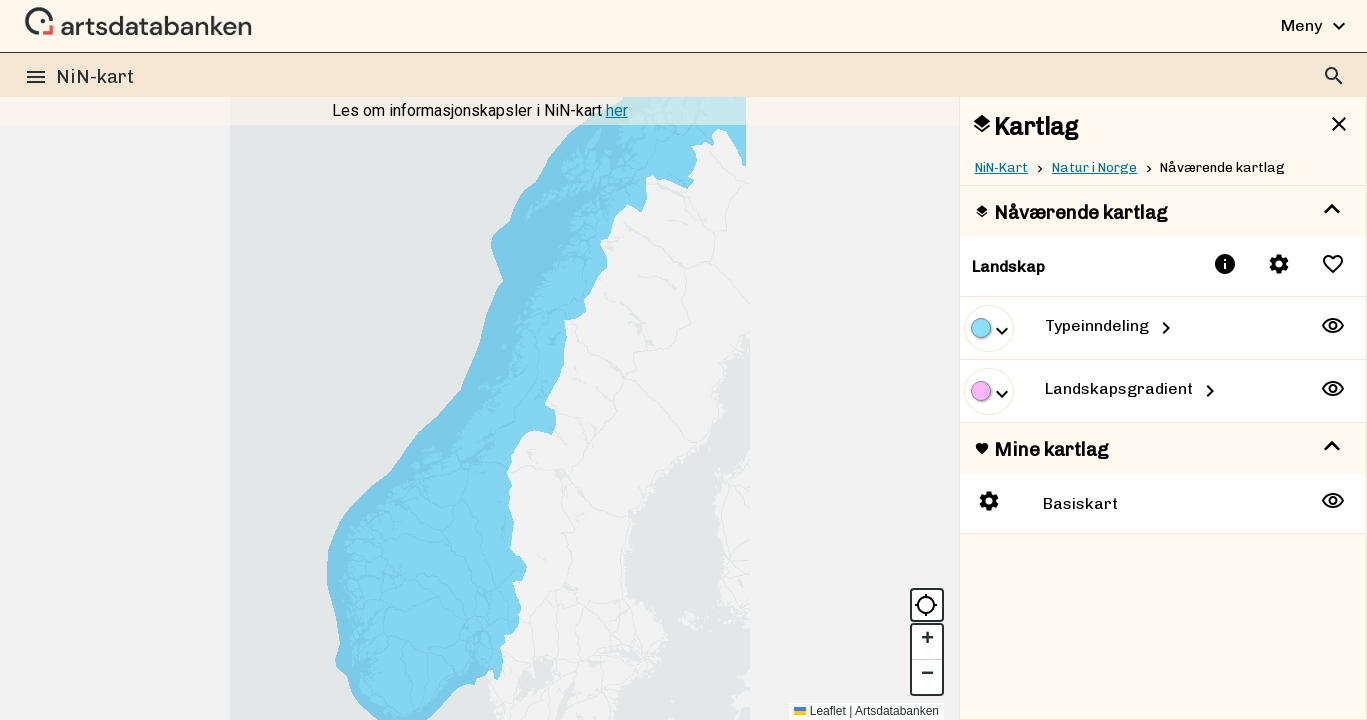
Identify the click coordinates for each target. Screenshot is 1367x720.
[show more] (1332, 210)
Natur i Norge (1094, 167)
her (617, 110)
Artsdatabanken (897, 711)
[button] (927, 642)
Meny (1316, 26)
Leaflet (819, 711)
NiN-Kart (1001, 167)
